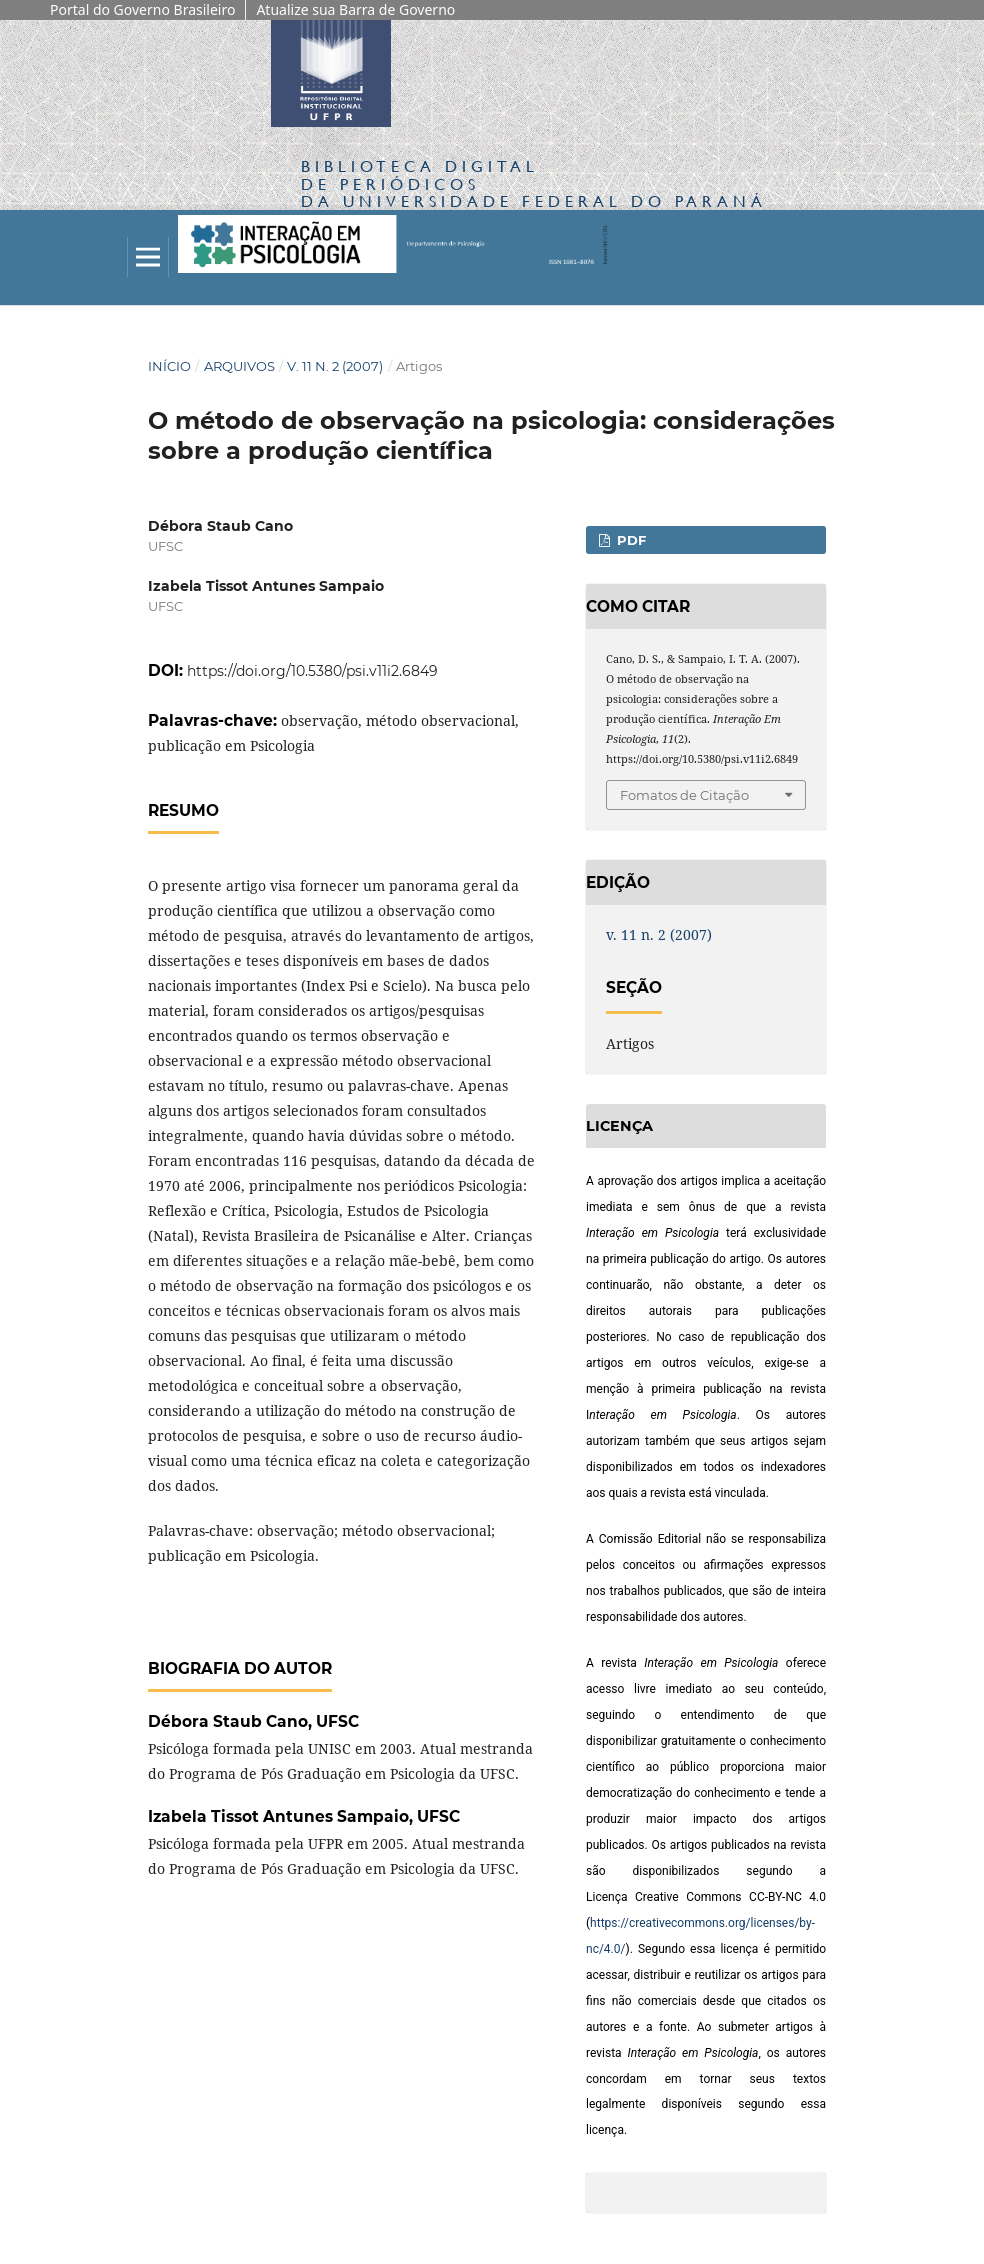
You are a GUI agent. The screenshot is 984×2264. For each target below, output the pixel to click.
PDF (629, 540)
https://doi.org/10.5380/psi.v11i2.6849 (312, 671)
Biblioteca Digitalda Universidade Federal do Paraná (534, 183)
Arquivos (239, 366)
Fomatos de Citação (684, 795)
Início (169, 366)
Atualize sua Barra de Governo (355, 9)
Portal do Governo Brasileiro (142, 9)
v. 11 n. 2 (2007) (335, 366)
